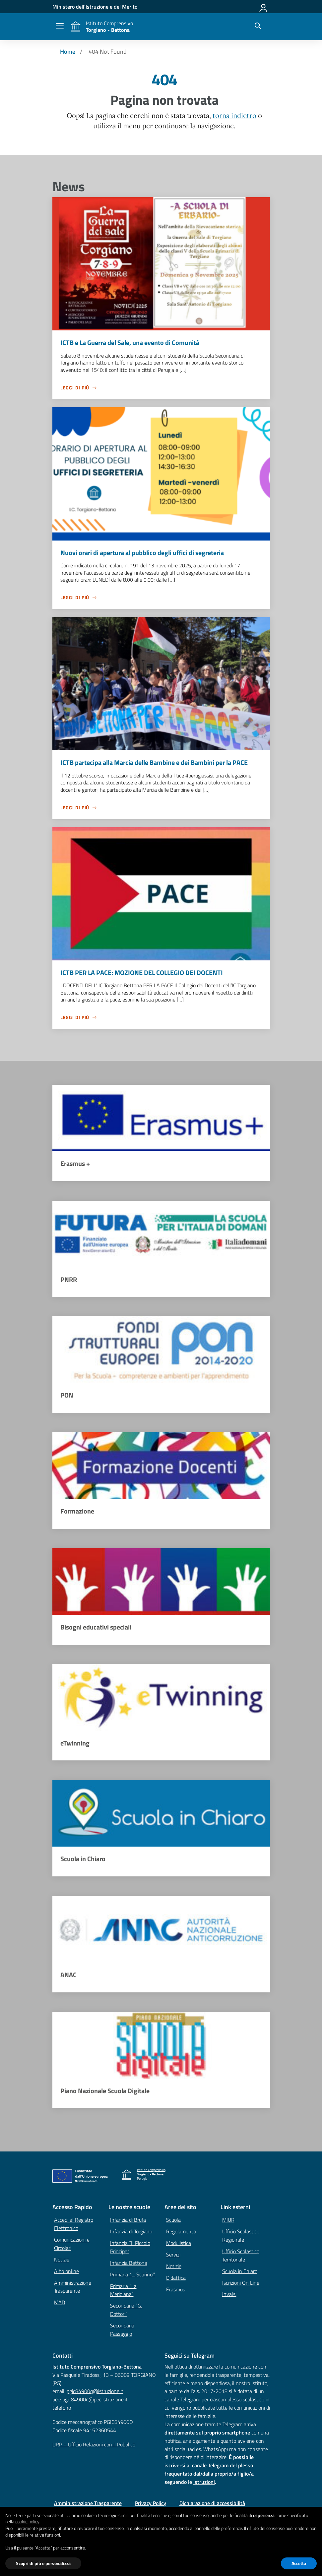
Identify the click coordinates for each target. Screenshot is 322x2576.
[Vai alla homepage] (75, 26)
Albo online (66, 2272)
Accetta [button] (298, 2563)
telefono (61, 2409)
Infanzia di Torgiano (131, 2233)
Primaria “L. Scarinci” (132, 2276)
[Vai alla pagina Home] (67, 51)
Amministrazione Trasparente (72, 2288)
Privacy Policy (150, 2504)
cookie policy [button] (27, 2521)
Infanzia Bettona (128, 2264)
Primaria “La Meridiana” (123, 2291)
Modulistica (178, 2244)
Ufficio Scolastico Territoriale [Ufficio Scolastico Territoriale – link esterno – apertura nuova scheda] (240, 2257)
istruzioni (204, 2483)
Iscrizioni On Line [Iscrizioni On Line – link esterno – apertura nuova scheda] (240, 2284)
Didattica (176, 2279)
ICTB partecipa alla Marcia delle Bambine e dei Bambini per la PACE (154, 763)
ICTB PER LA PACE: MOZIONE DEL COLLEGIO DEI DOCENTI (141, 973)
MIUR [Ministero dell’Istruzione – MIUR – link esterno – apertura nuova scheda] (228, 2221)
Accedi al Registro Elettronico (73, 2225)
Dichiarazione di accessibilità (212, 2504)
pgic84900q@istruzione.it (95, 2392)
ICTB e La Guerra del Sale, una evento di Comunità (129, 342)
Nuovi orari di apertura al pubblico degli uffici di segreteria (142, 552)
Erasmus (175, 2291)
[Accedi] (263, 6)
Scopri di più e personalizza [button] (43, 2563)
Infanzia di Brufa (128, 2221)
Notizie (61, 2261)
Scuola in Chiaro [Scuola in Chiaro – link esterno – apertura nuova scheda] (239, 2272)
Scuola (173, 2221)
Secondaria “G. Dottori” (126, 2311)
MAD (59, 2304)
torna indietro (234, 115)
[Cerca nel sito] (258, 26)
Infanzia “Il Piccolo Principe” (130, 2248)
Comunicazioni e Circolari (72, 2245)
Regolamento (181, 2233)
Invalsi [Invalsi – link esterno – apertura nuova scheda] (229, 2295)
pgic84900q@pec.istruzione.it (95, 2401)
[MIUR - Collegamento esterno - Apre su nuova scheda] (94, 7)
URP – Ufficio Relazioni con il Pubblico (93, 2446)
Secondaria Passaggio (122, 2331)
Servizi (173, 2256)
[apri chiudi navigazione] (60, 26)
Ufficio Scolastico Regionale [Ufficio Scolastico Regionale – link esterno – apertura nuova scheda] (240, 2237)
